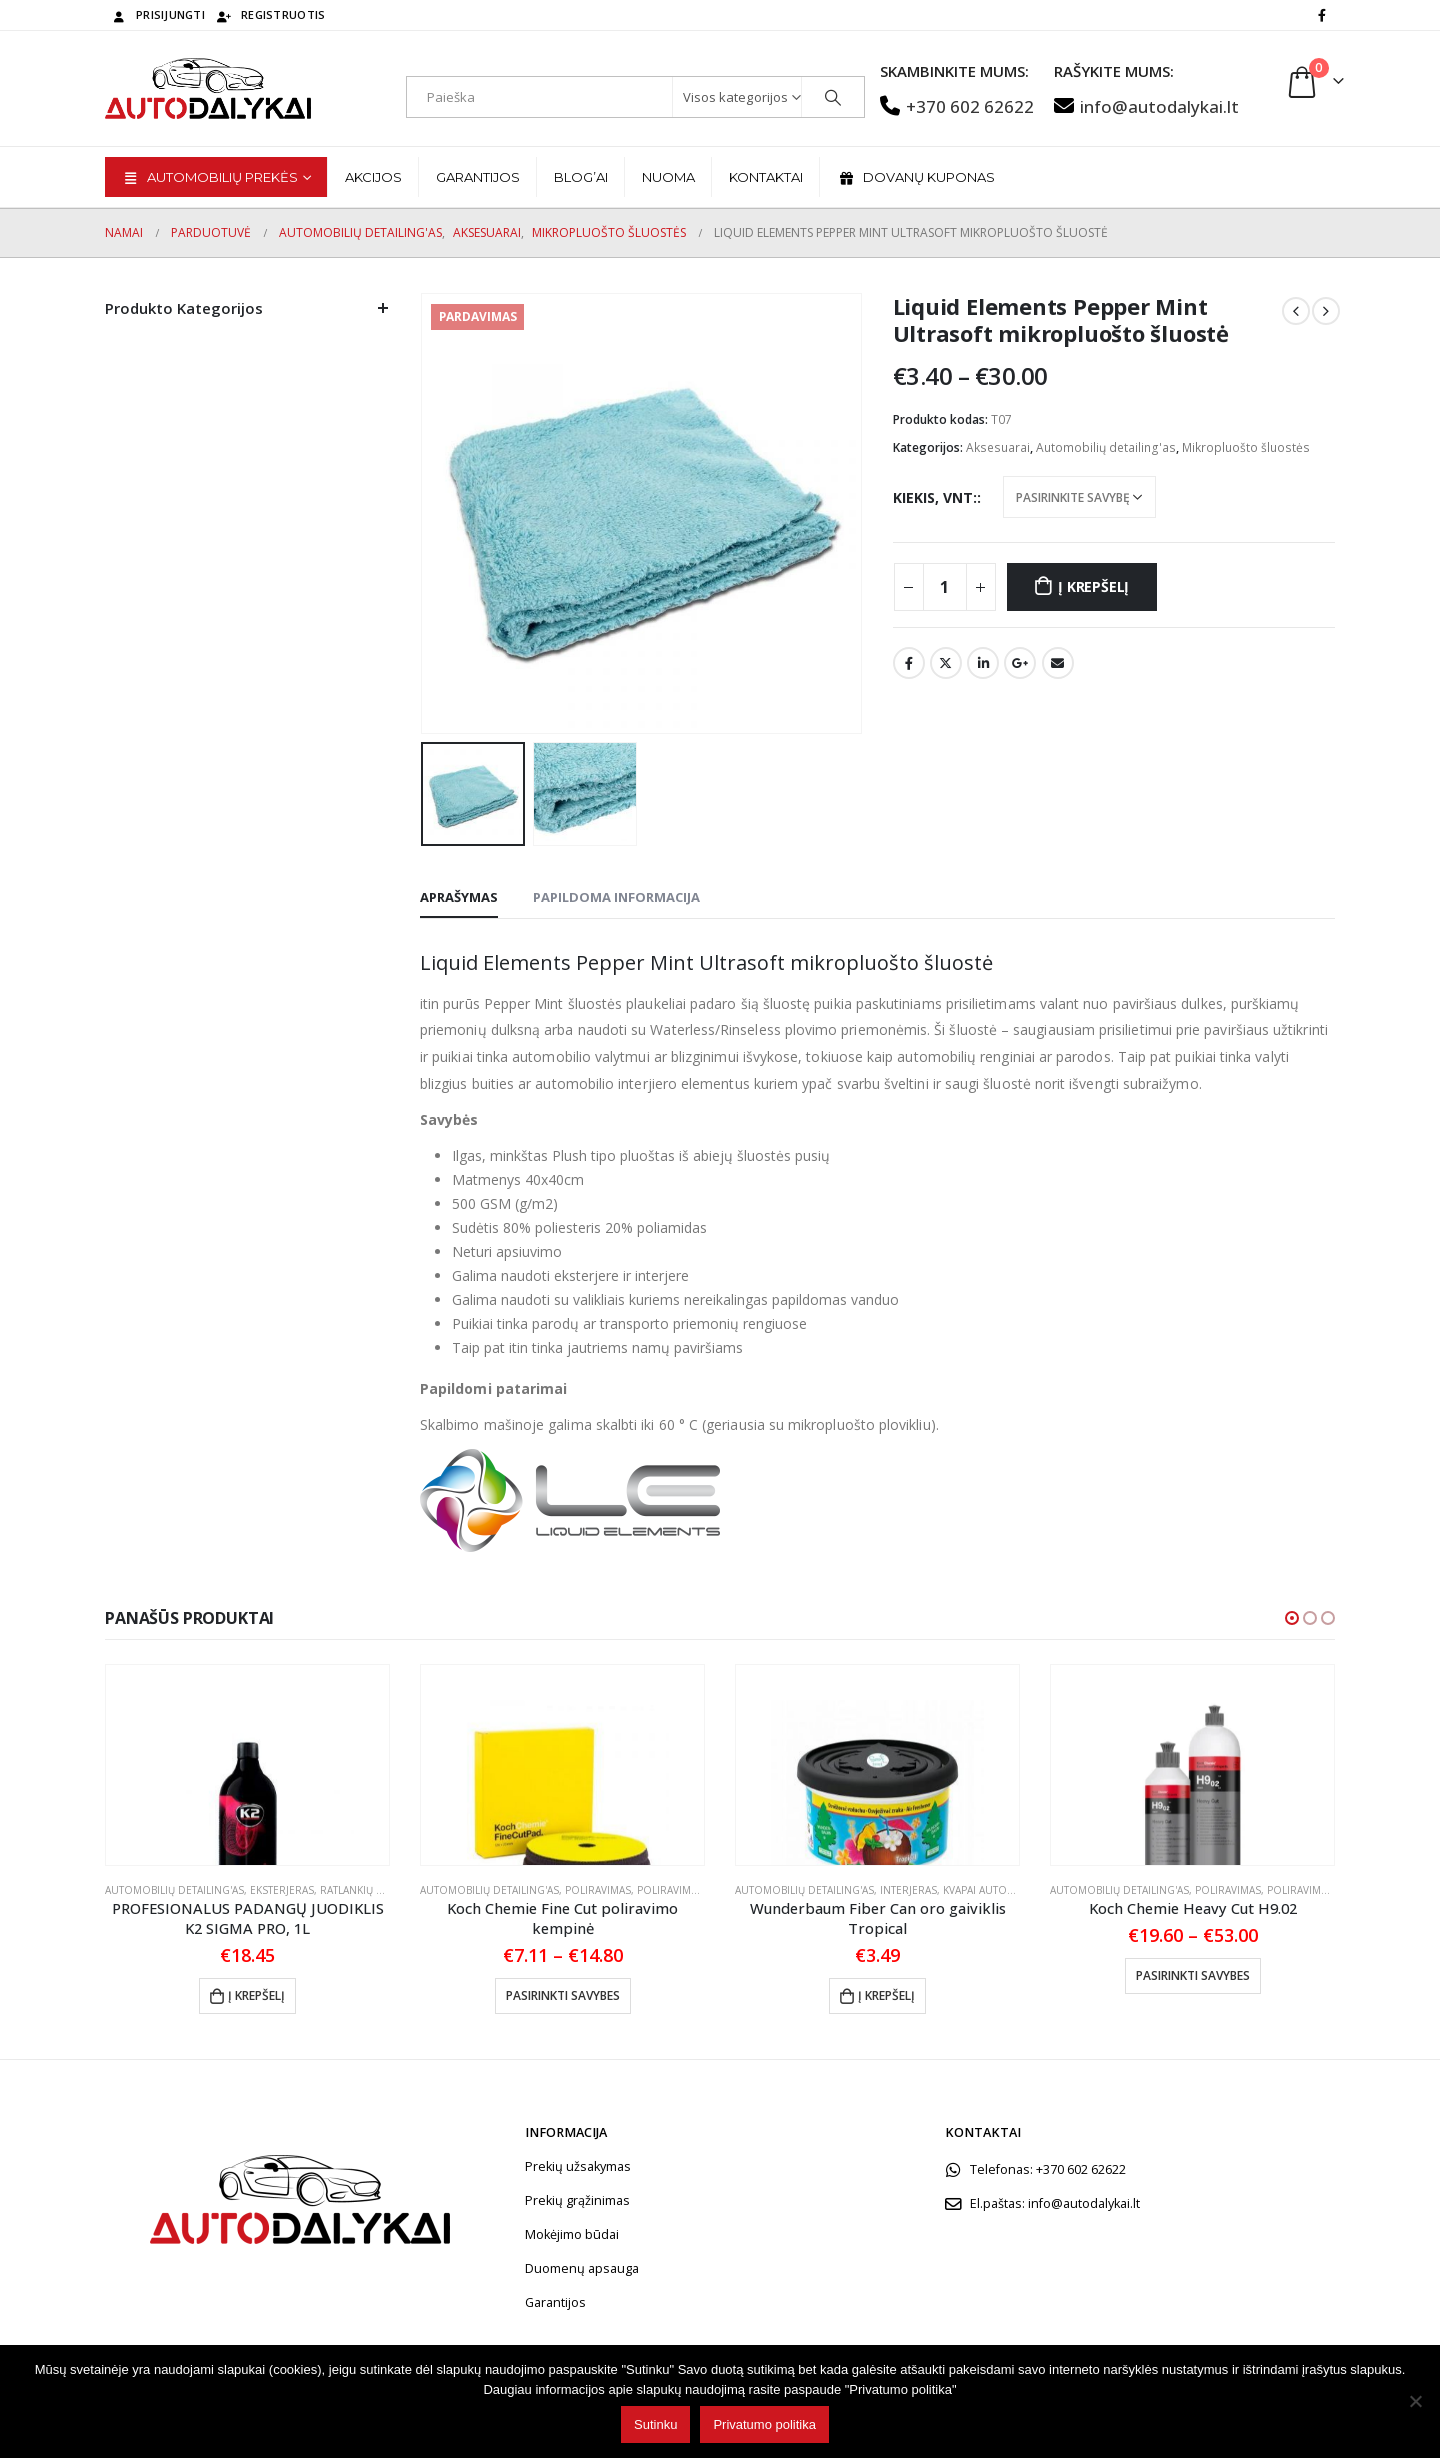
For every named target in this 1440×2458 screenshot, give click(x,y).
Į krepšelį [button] (256, 1995)
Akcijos (373, 177)
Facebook (909, 663)
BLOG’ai (581, 177)
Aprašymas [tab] (459, 897)
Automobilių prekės (209, 177)
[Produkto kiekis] (945, 587)
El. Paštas (1058, 663)
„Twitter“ (946, 663)
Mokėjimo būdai (572, 2234)
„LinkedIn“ (983, 663)
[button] (1292, 1618)
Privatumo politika (764, 2424)
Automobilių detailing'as (1106, 447)
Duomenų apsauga (582, 2268)
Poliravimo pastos (1319, 1890)
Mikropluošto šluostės (1246, 447)
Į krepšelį (1093, 586)
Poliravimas (598, 1890)
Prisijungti (157, 14)
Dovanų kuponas (916, 177)
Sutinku (655, 2424)
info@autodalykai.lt (1146, 106)
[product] (247, 1765)
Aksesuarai (998, 447)
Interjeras (908, 1890)
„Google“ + (1020, 663)
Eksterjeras (282, 1890)
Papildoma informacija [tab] (616, 897)
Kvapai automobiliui (998, 1890)
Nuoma (668, 177)
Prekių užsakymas (578, 2166)
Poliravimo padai (684, 1890)
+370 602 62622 (957, 106)
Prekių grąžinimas (577, 2200)
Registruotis (270, 14)
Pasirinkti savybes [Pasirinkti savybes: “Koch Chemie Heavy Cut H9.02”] (1193, 1975)
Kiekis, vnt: (935, 497)
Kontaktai (766, 177)
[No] (1415, 2401)
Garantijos (478, 177)
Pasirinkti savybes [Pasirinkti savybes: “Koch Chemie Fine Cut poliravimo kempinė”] (563, 1995)
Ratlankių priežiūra (374, 1890)
